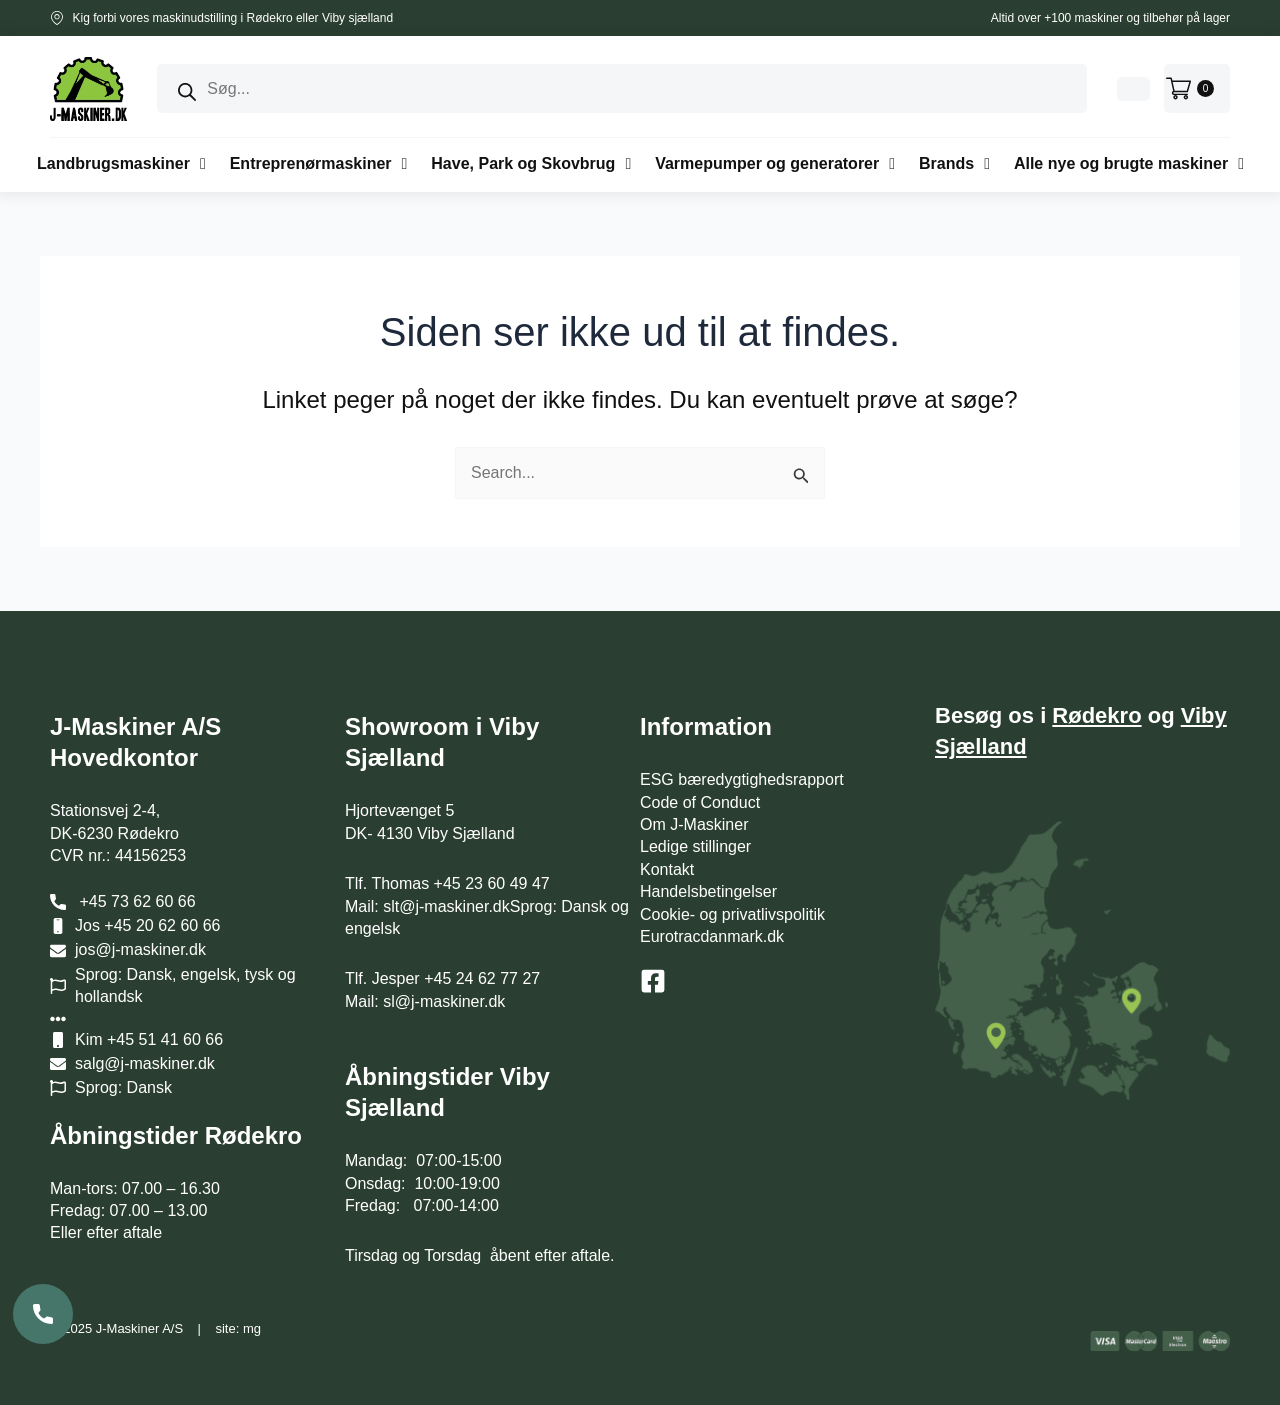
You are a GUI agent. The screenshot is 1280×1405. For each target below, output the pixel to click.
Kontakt (667, 869)
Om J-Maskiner (694, 824)
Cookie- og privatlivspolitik (732, 914)
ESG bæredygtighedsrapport (742, 779)
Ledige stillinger (695, 846)
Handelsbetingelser (708, 891)
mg (252, 1328)
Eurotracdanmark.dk (712, 936)
